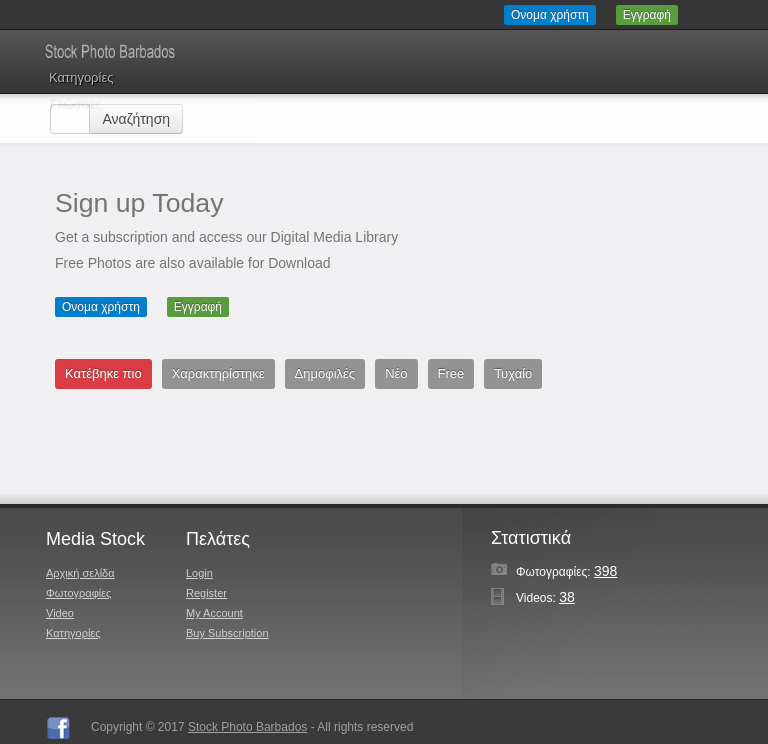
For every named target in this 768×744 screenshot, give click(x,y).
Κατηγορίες (81, 77)
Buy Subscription (227, 633)
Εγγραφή (647, 15)
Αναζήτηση (136, 119)
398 (605, 571)
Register (206, 593)
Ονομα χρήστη (550, 15)
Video (60, 613)
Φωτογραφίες (78, 593)
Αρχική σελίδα (80, 573)
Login (199, 573)
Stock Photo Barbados (247, 727)
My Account (214, 613)
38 (567, 597)
